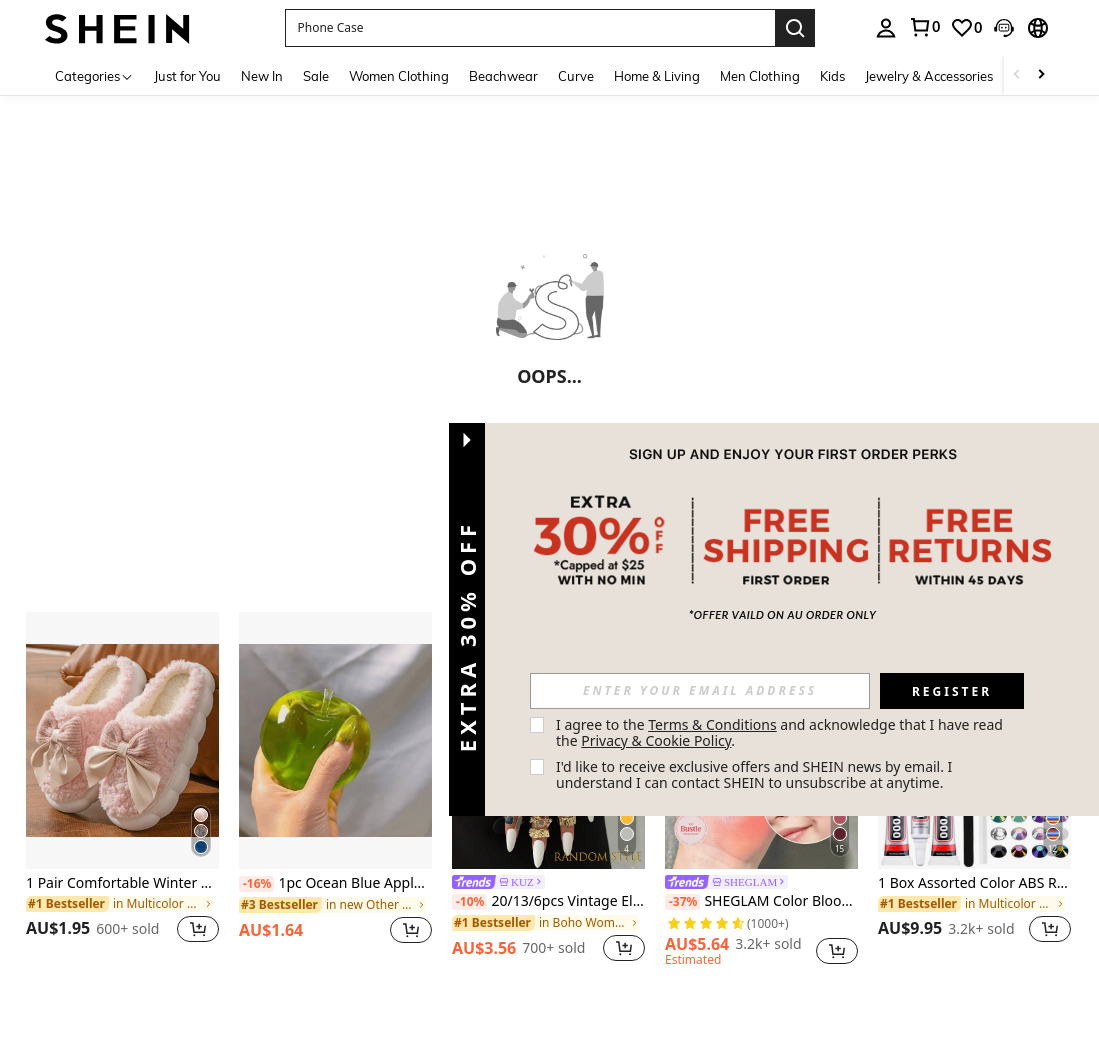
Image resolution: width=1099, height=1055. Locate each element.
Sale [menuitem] (316, 76)
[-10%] (469, 902)
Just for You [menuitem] (187, 76)
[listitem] (122, 789)
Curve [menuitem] (576, 76)
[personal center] (886, 28)
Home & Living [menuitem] (657, 76)
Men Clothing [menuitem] (760, 76)
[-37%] (682, 902)
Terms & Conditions (712, 724)
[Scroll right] (1041, 75)
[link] (924, 27)
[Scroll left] (1017, 75)
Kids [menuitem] (832, 76)
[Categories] (94, 75)
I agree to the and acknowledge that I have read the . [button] (781, 732)
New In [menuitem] (262, 76)
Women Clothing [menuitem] (399, 76)
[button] (530, 28)
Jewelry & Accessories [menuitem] (929, 76)
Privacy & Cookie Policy (656, 740)
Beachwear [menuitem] (503, 76)
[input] (700, 691)
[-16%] (256, 884)
